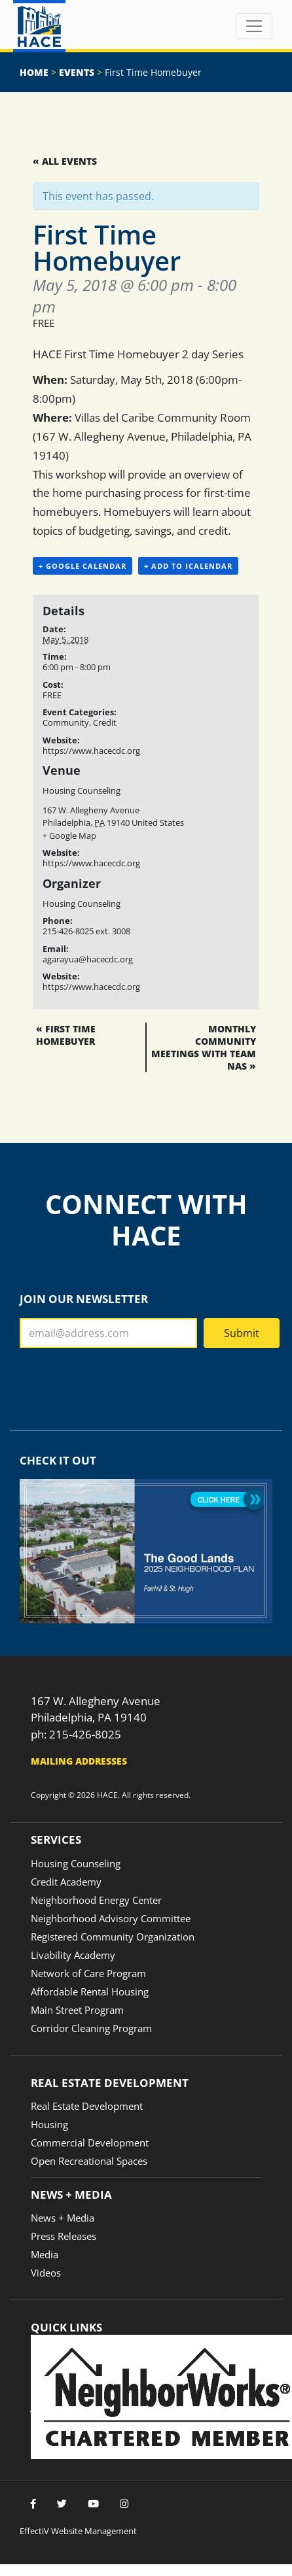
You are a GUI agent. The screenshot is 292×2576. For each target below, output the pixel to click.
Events (76, 72)
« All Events (65, 161)
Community (66, 722)
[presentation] (119, 1384)
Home (34, 72)
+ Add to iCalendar (188, 566)
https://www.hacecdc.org (91, 750)
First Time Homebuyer (66, 1035)
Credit (105, 722)
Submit (241, 1333)
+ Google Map (69, 835)
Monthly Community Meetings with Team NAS (203, 1047)
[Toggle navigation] (254, 26)
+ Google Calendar (82, 566)
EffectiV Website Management (78, 2531)
